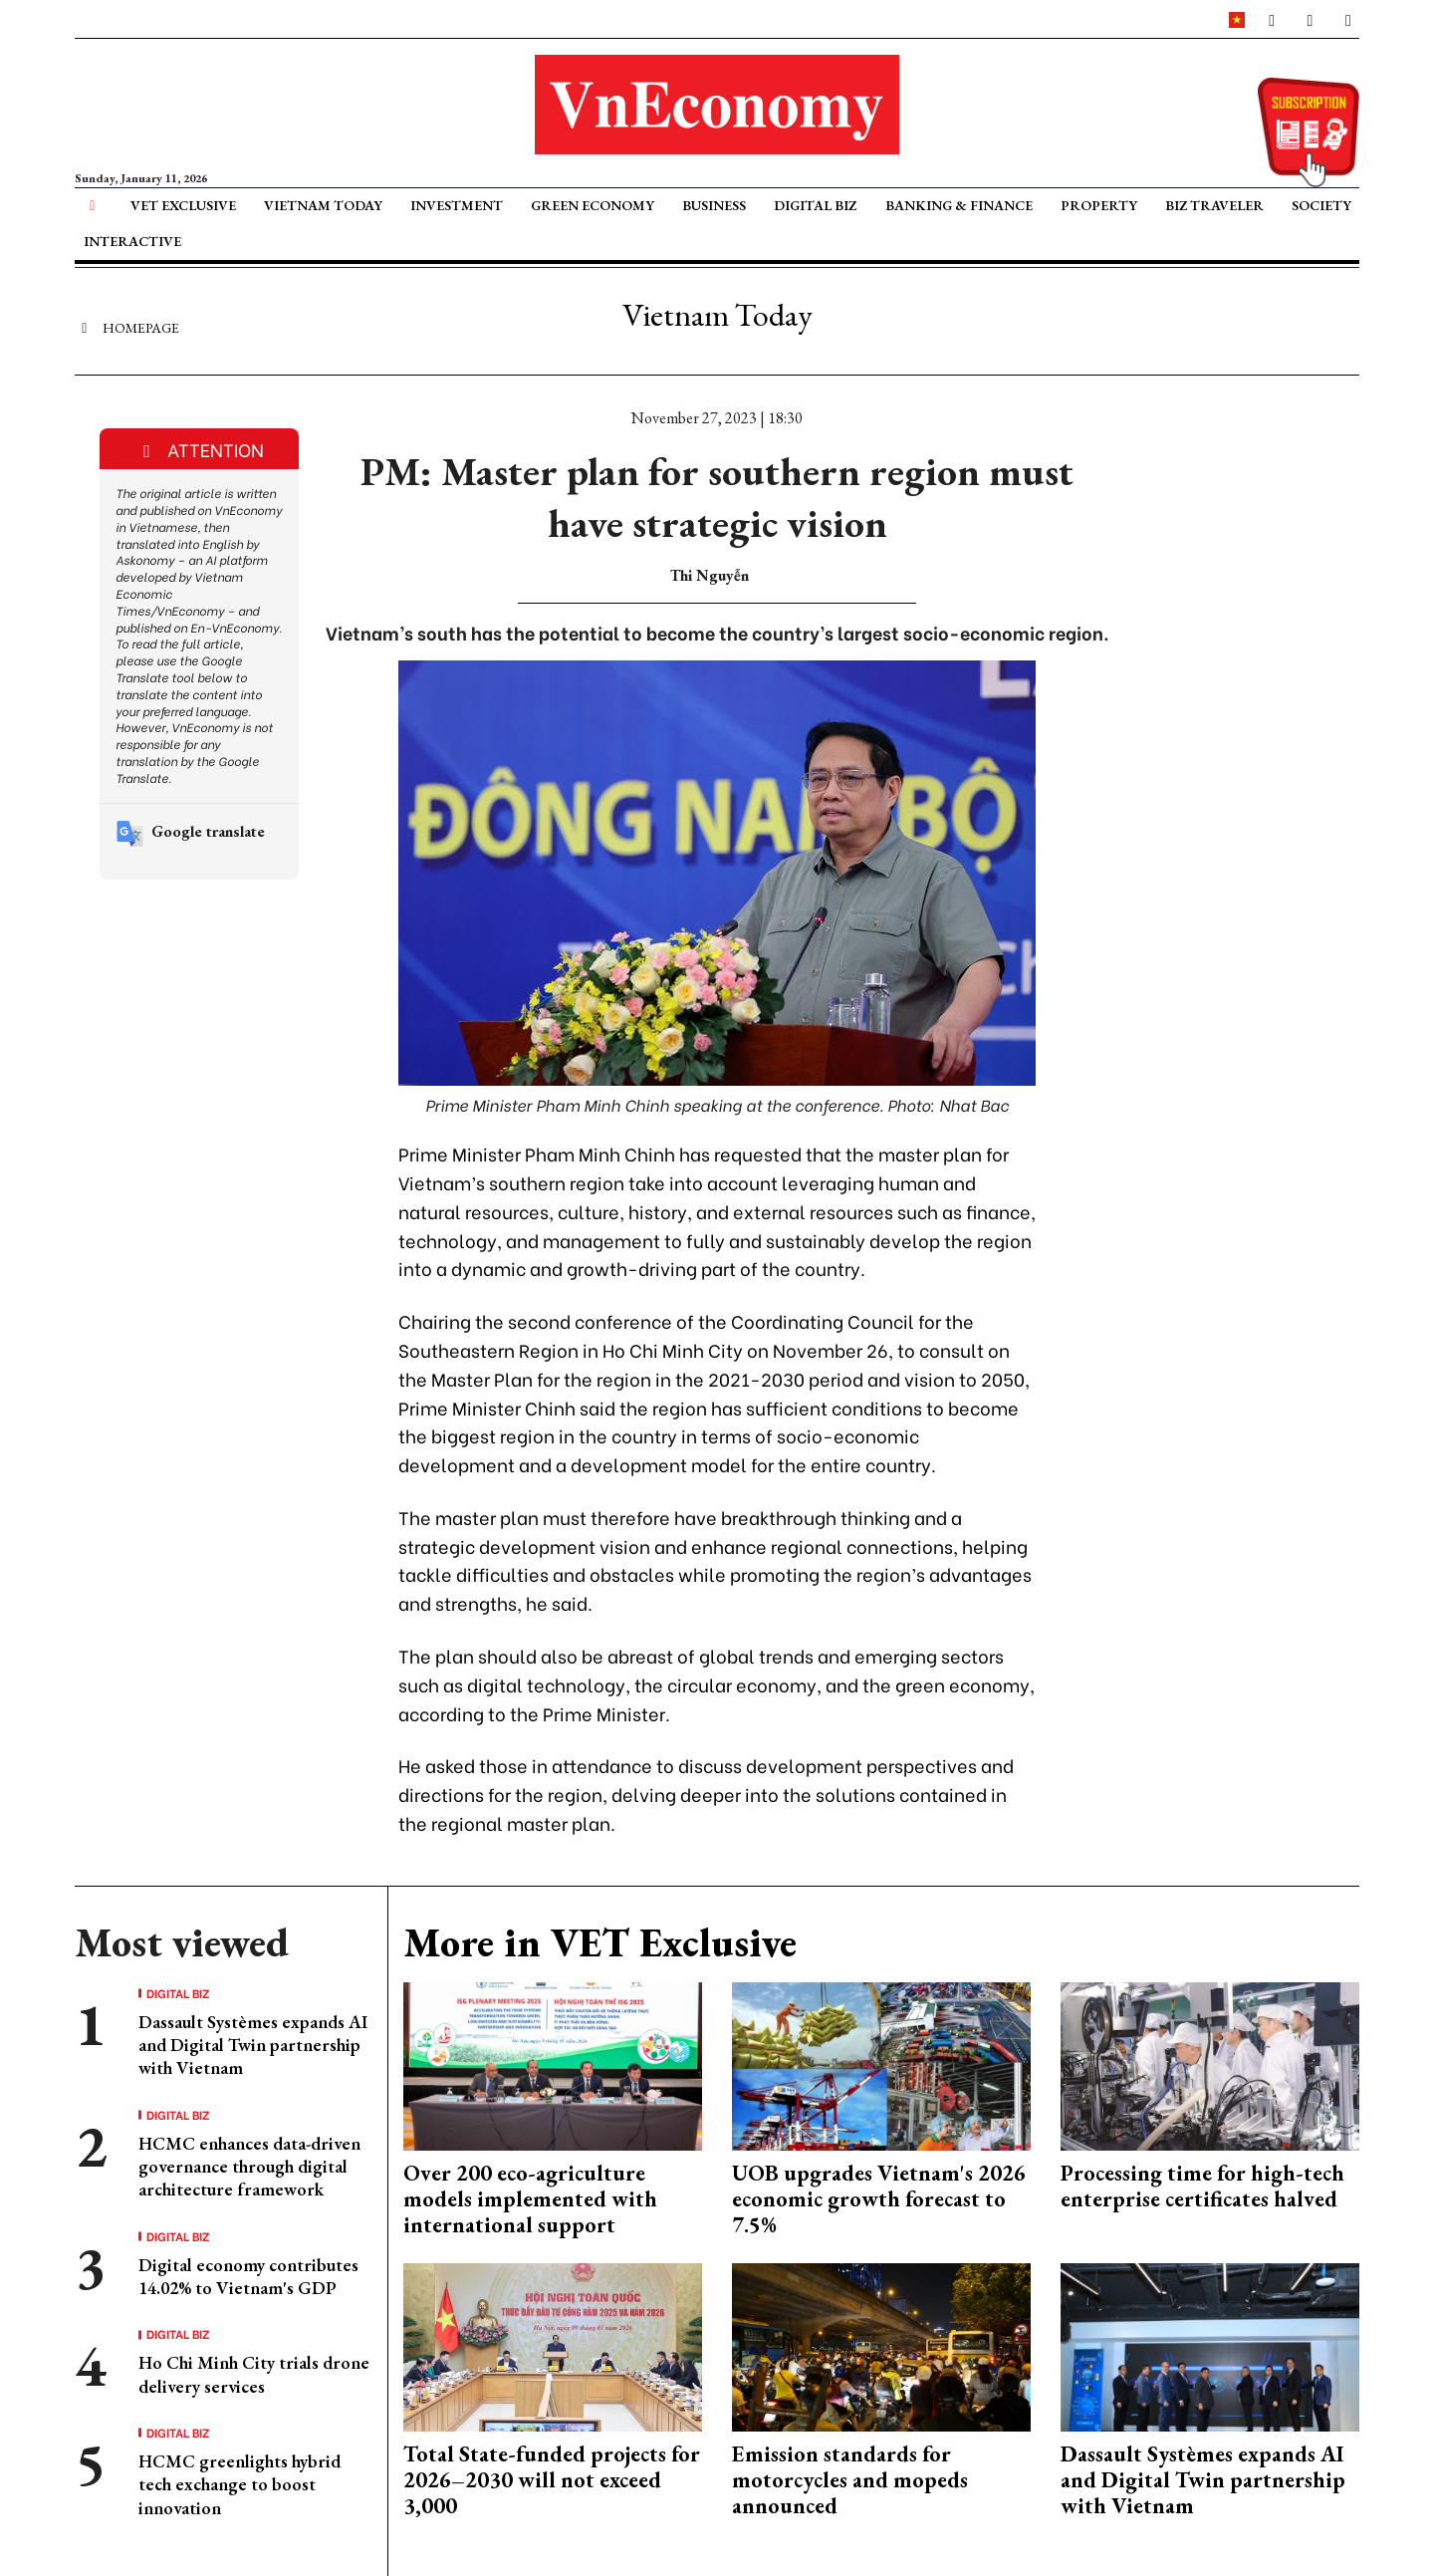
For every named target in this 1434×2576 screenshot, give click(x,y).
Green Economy (592, 205)
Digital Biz (815, 205)
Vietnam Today (323, 205)
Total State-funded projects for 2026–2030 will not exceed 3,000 (551, 2480)
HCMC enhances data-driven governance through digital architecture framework (249, 2166)
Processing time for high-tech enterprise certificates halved (1202, 2186)
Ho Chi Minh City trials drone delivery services (253, 2374)
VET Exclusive (183, 205)
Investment (456, 205)
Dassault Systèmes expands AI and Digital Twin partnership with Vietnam (252, 2045)
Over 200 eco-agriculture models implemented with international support (530, 2199)
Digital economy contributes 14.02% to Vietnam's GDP (248, 2276)
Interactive (132, 241)
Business (714, 205)
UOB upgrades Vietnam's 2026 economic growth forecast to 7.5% (879, 2199)
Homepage (127, 327)
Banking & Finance (959, 205)
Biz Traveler (1214, 205)
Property (1099, 205)
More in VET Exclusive (600, 1942)
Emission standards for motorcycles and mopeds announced (850, 2480)
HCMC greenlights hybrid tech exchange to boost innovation (239, 2484)
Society (1321, 205)
